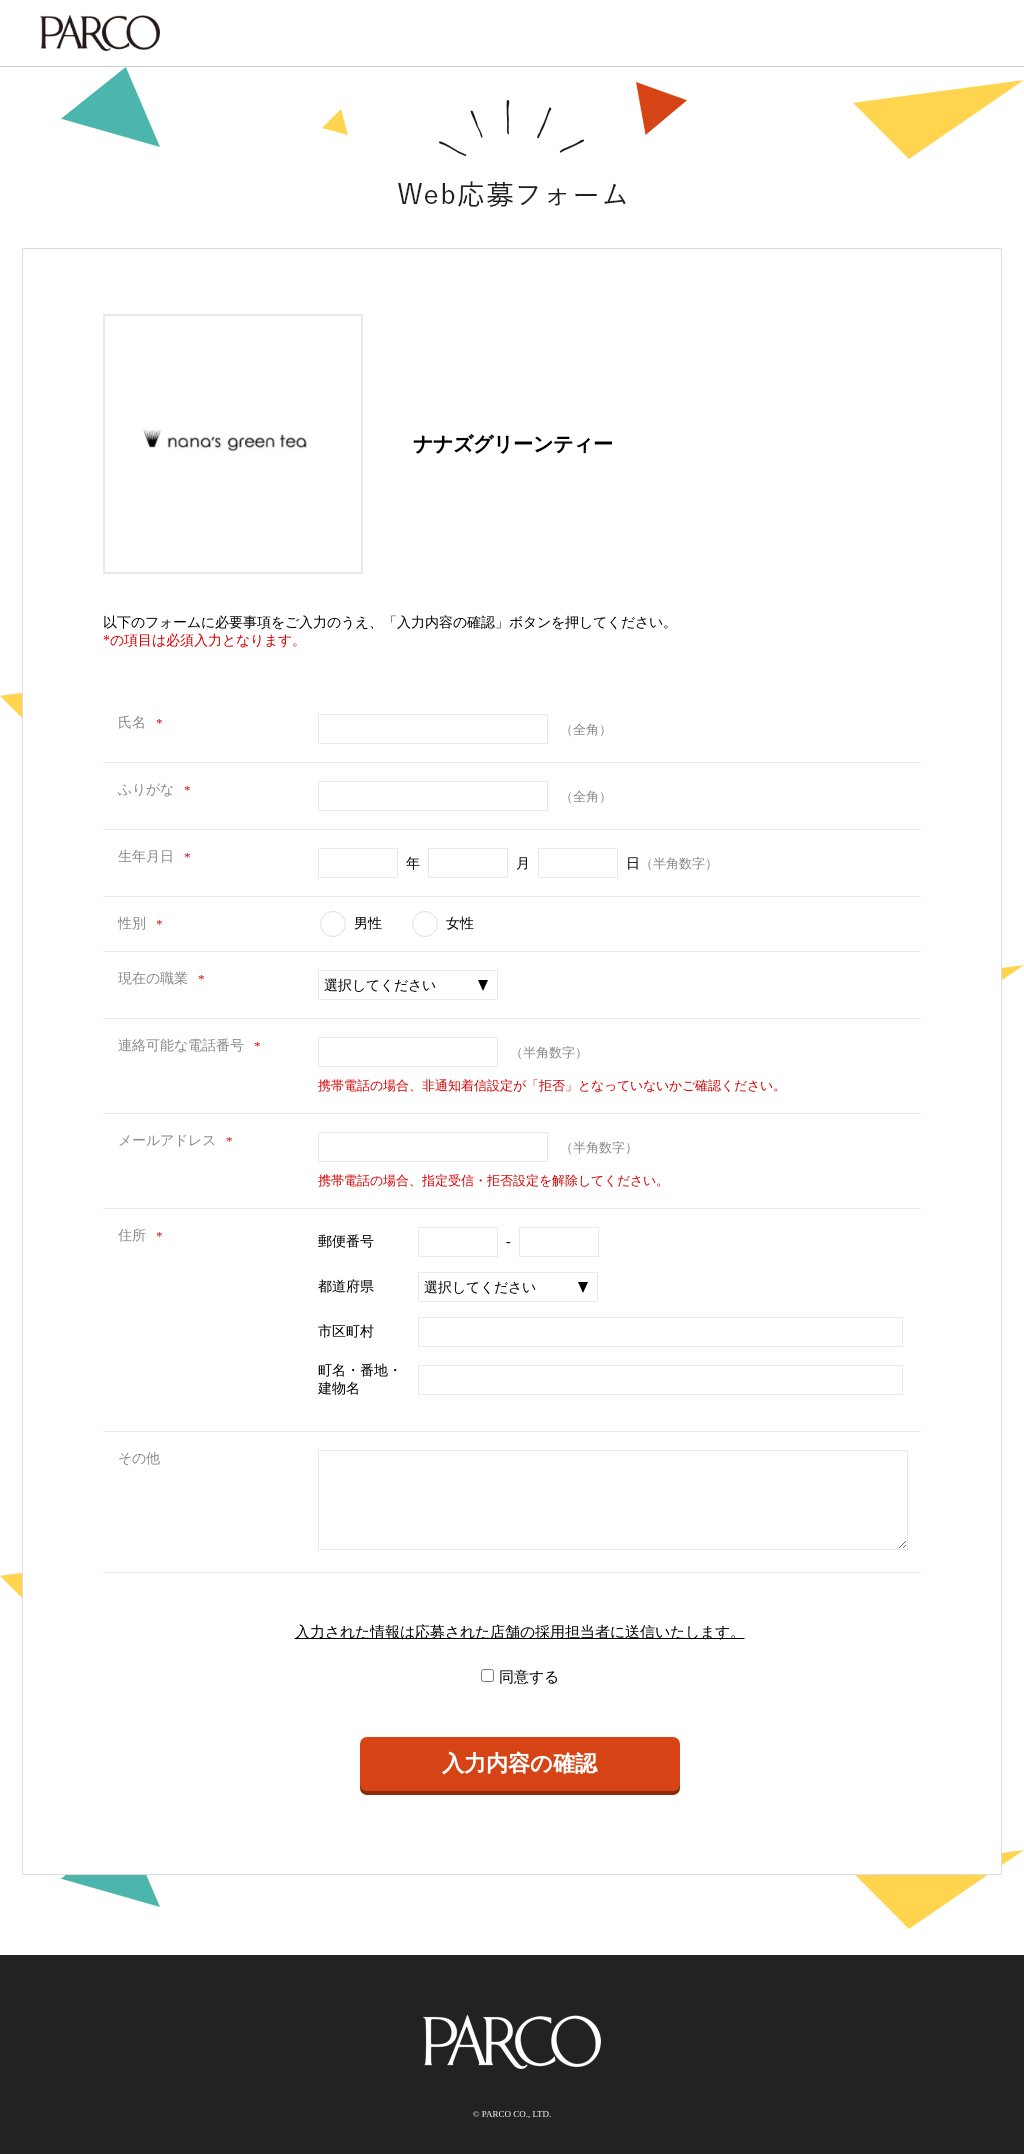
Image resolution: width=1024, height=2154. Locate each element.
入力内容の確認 (519, 1763)
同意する (529, 1677)
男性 (368, 923)
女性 (460, 923)
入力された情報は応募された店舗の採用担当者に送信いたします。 (520, 1632)
